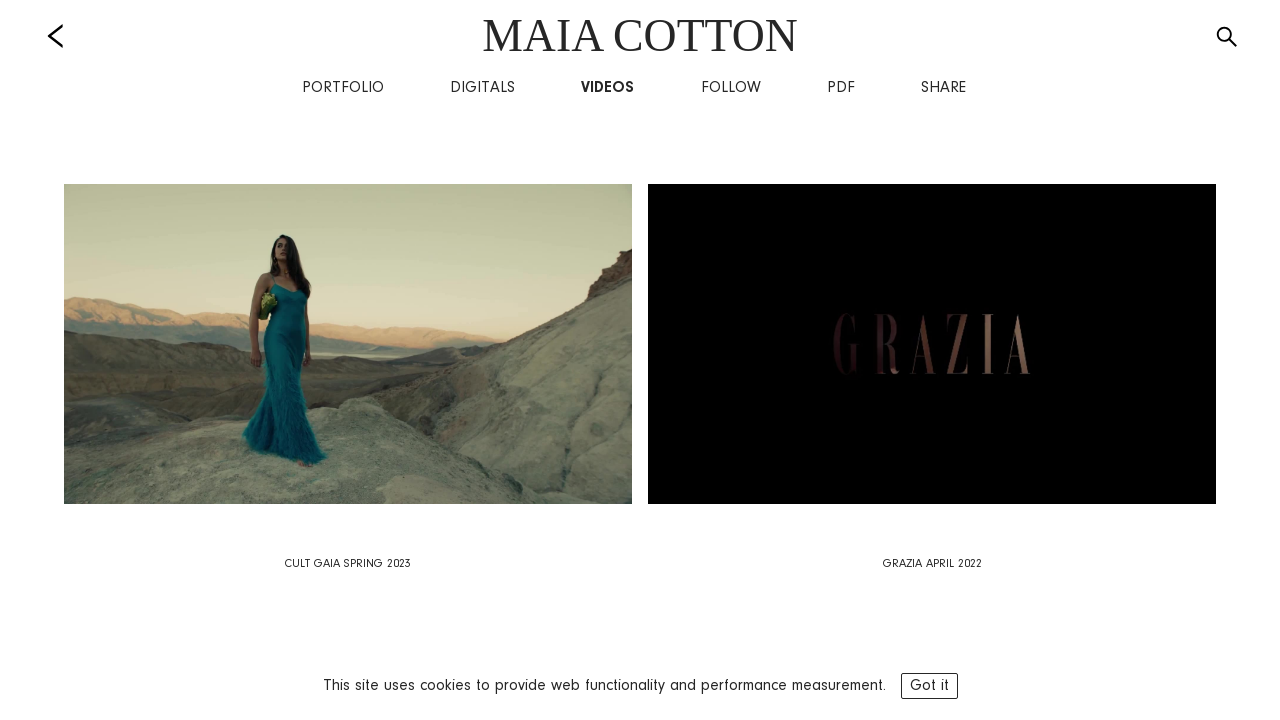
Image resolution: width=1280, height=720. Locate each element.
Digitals (482, 88)
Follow (731, 88)
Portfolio (343, 88)
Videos (607, 88)
